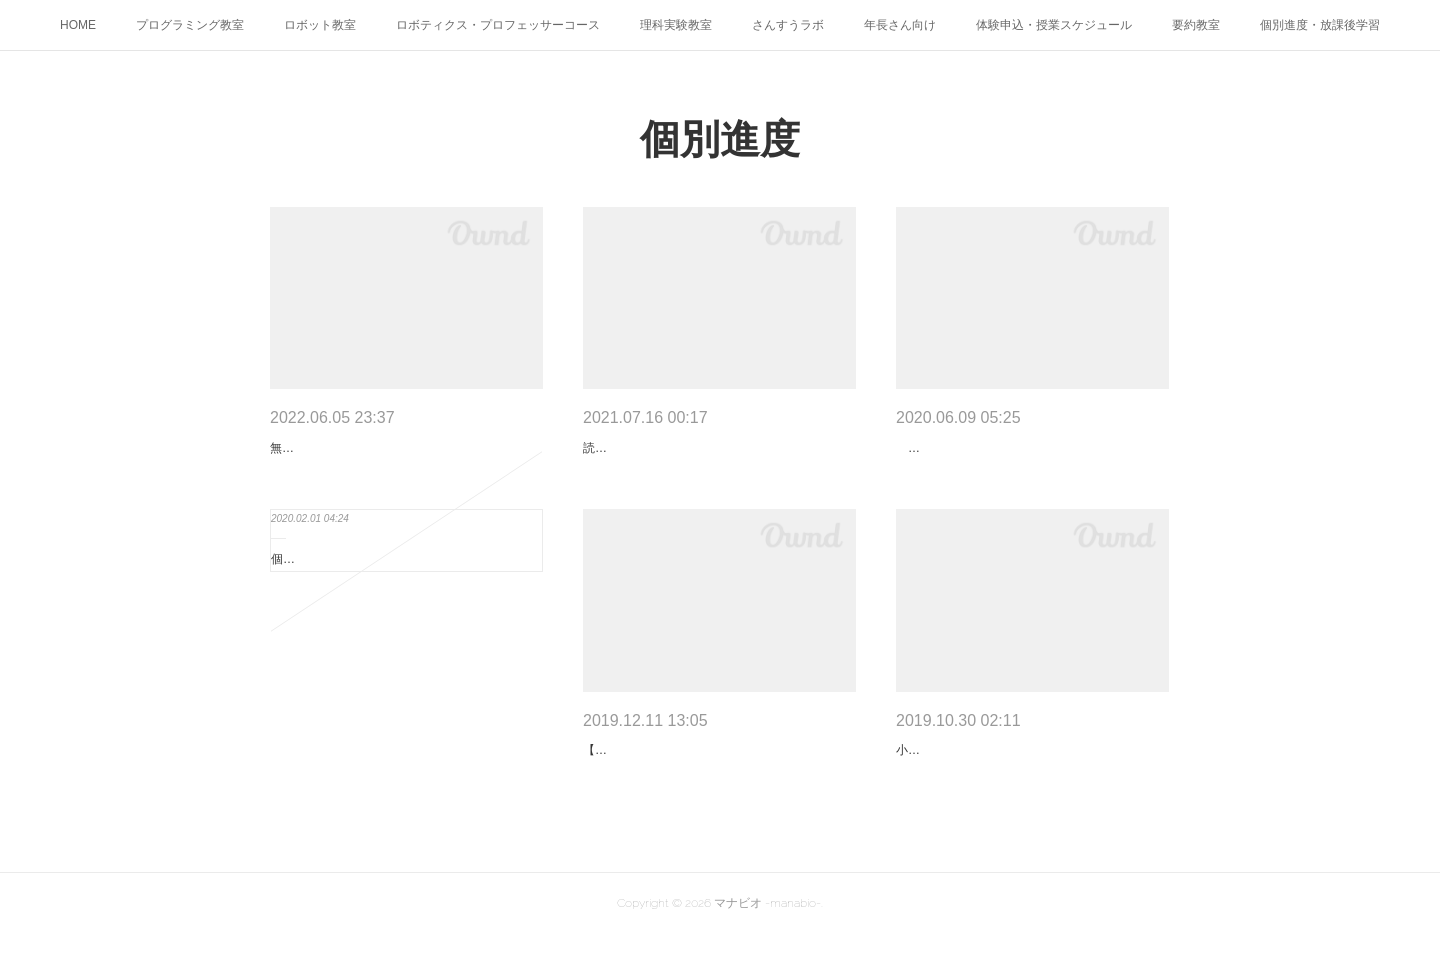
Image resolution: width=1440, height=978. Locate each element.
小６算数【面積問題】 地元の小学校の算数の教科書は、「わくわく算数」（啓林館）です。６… (1028, 783)
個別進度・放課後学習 (1320, 25)
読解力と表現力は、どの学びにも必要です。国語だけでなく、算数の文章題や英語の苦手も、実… (715, 459)
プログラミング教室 (190, 25)
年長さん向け (900, 25)
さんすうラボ (788, 25)
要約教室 (1196, 25)
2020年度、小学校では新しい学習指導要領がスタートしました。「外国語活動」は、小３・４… (1029, 459)
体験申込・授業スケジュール (1054, 25)
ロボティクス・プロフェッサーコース (498, 25)
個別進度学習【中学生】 (337, 581)
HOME (78, 25)
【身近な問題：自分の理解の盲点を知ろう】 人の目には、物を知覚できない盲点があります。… (715, 783)
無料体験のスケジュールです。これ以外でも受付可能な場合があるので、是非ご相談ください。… (402, 459)
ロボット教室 (320, 25)
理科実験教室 (676, 25)
